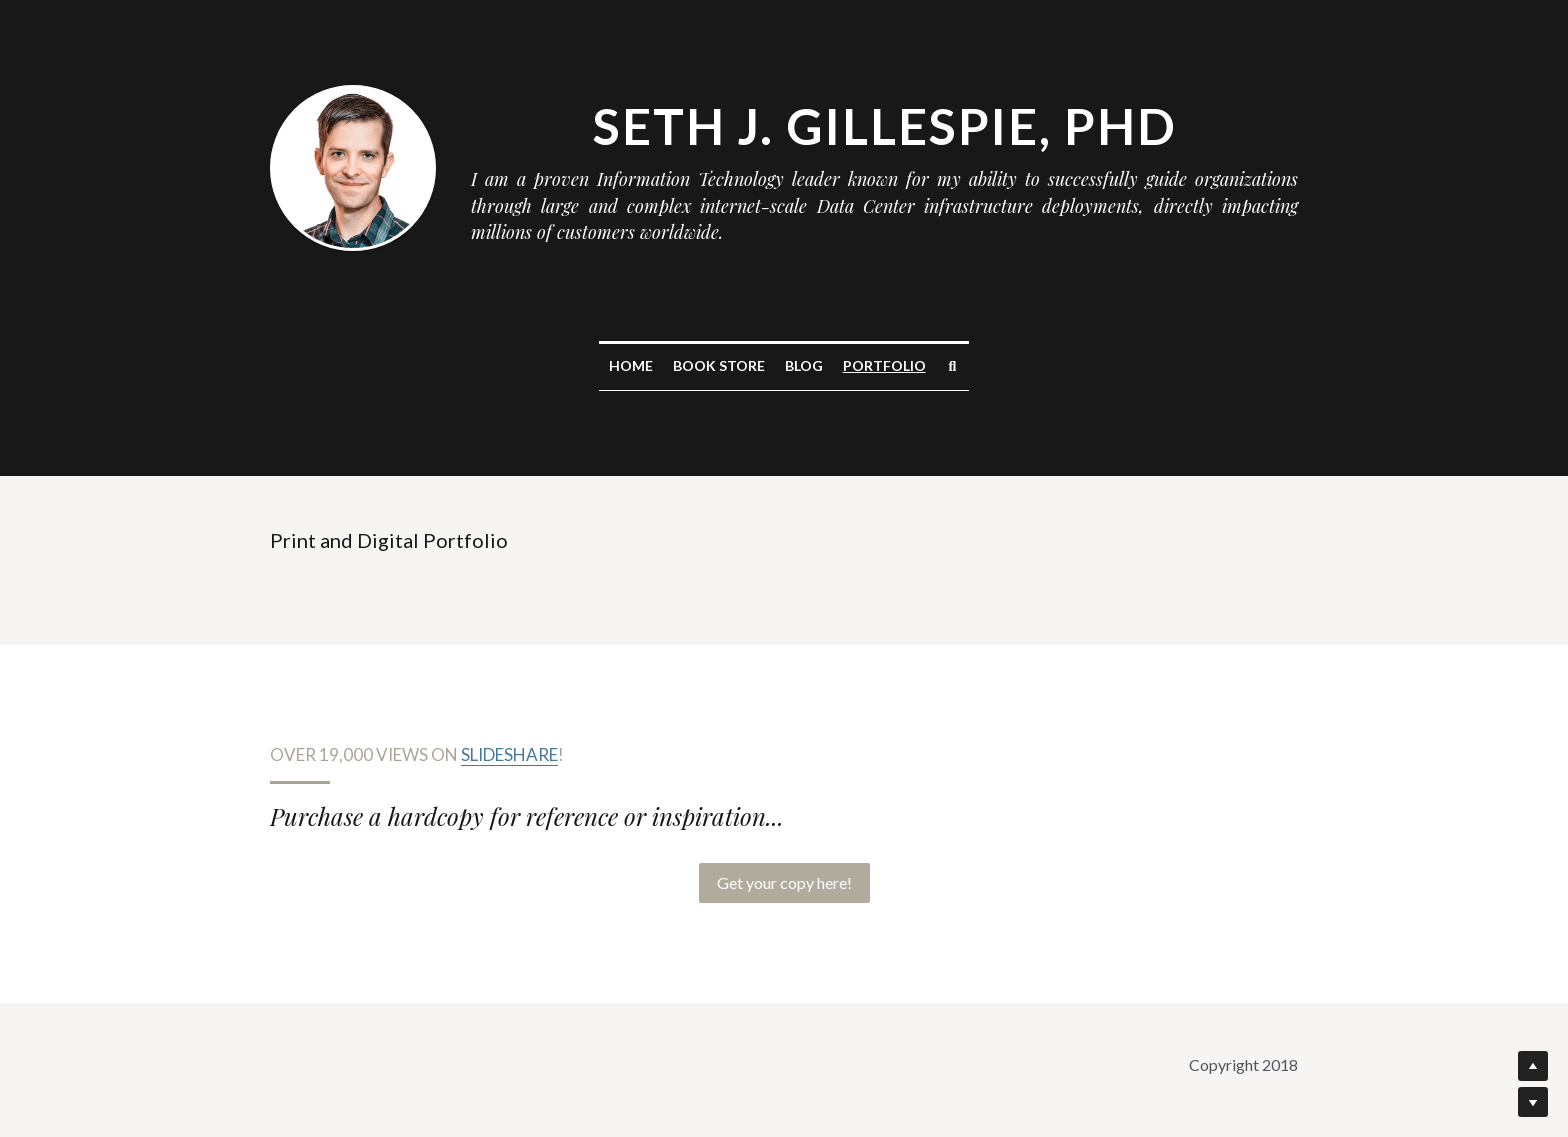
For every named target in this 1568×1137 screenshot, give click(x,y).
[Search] (953, 367)
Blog (804, 365)
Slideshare (509, 754)
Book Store (719, 365)
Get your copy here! (784, 882)
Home (631, 365)
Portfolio (884, 365)
